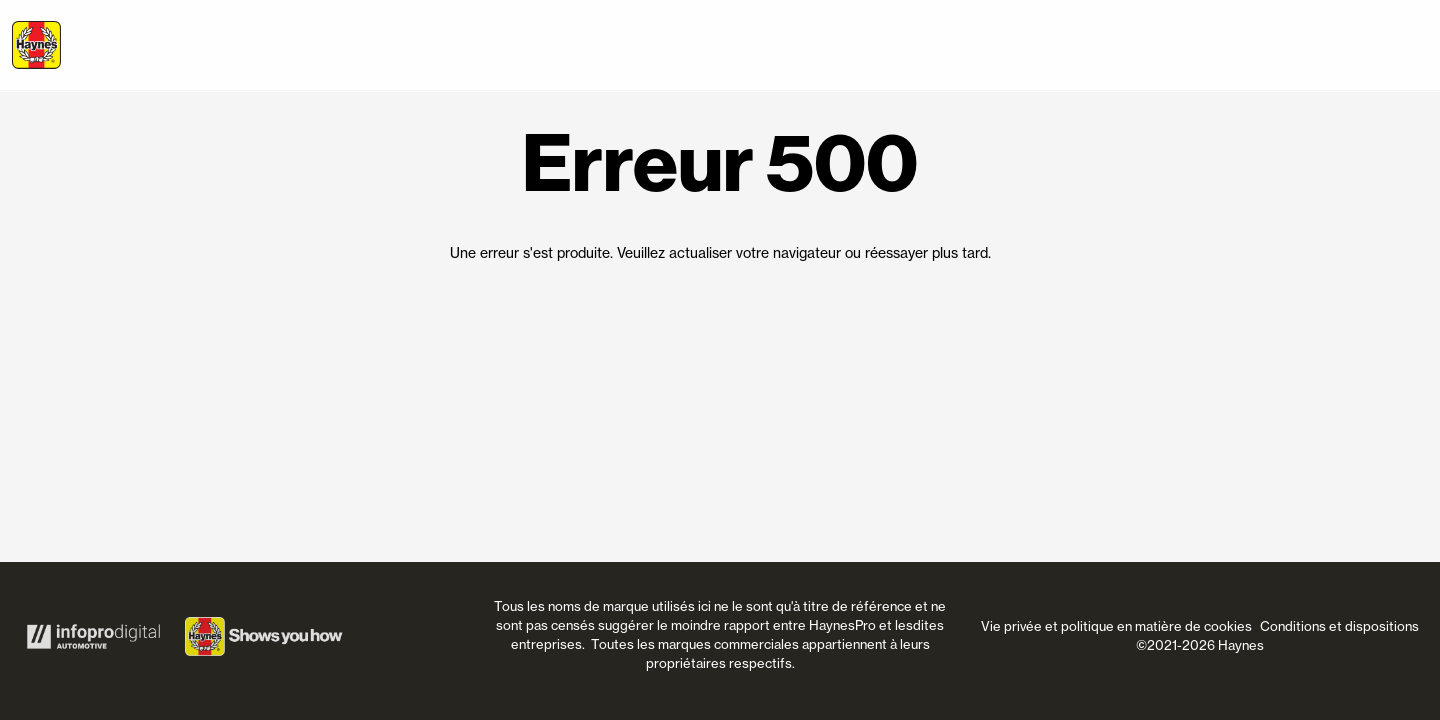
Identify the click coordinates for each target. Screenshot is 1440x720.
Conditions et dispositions (1339, 626)
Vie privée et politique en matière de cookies (1116, 626)
